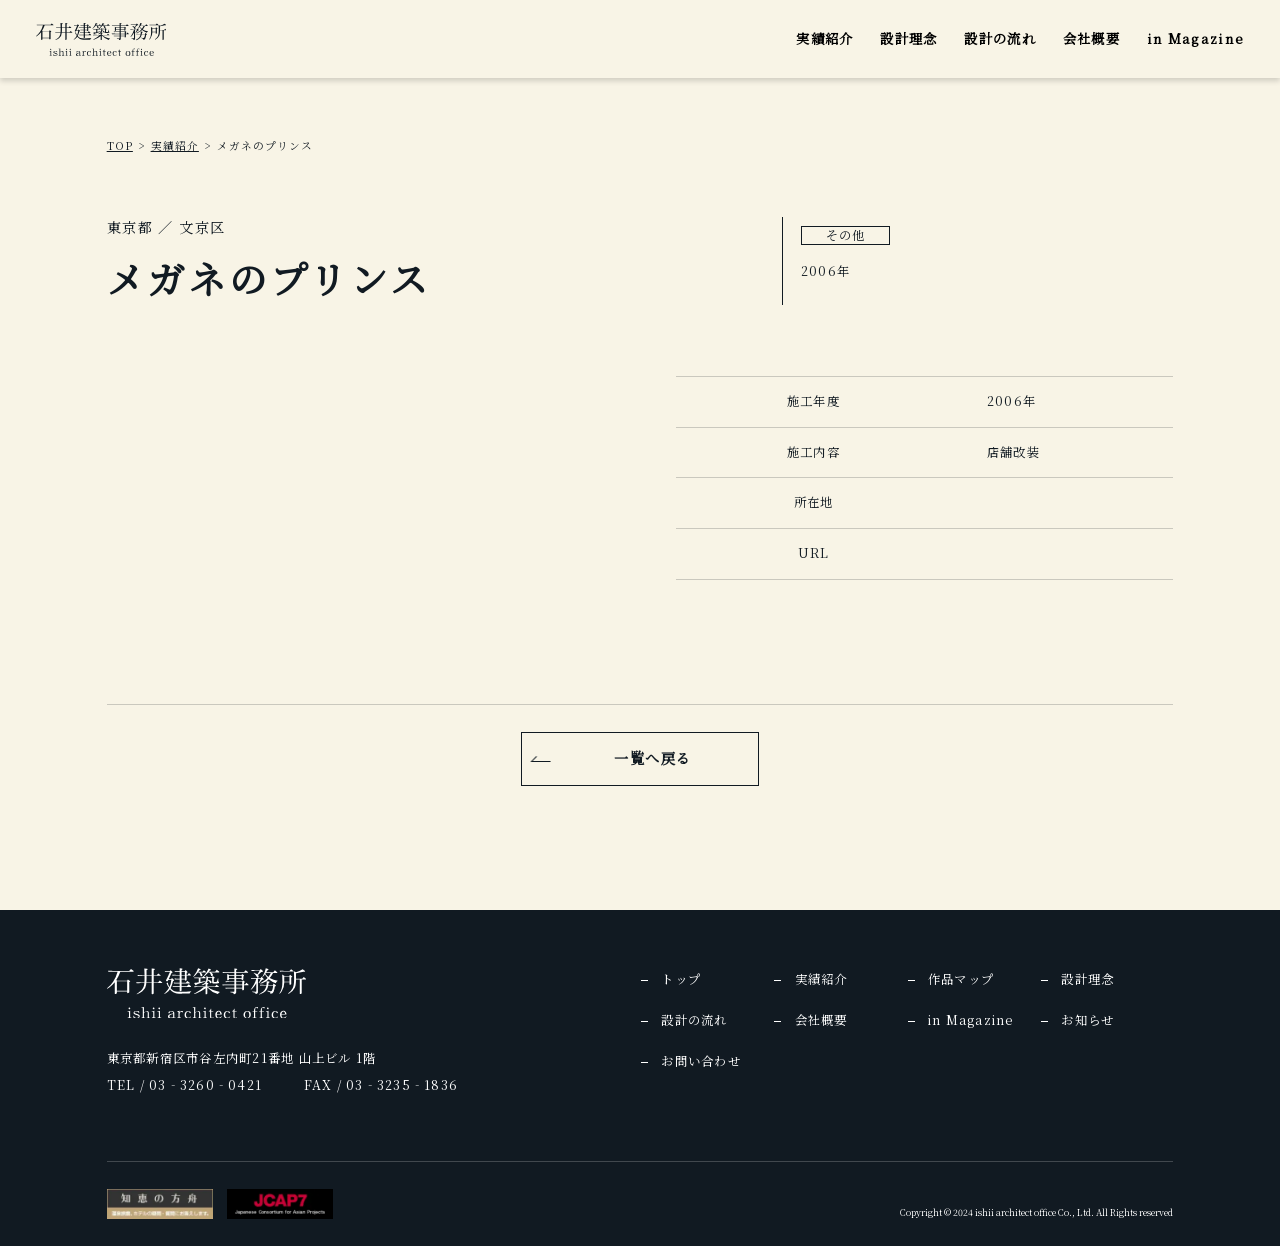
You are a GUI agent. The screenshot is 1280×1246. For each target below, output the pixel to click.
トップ (681, 979)
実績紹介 (824, 38)
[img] (101, 39)
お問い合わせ (700, 1061)
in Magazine (1196, 38)
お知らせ (1087, 1020)
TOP (120, 145)
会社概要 (1091, 38)
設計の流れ (1000, 38)
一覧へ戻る (652, 758)
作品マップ (961, 979)
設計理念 (908, 38)
